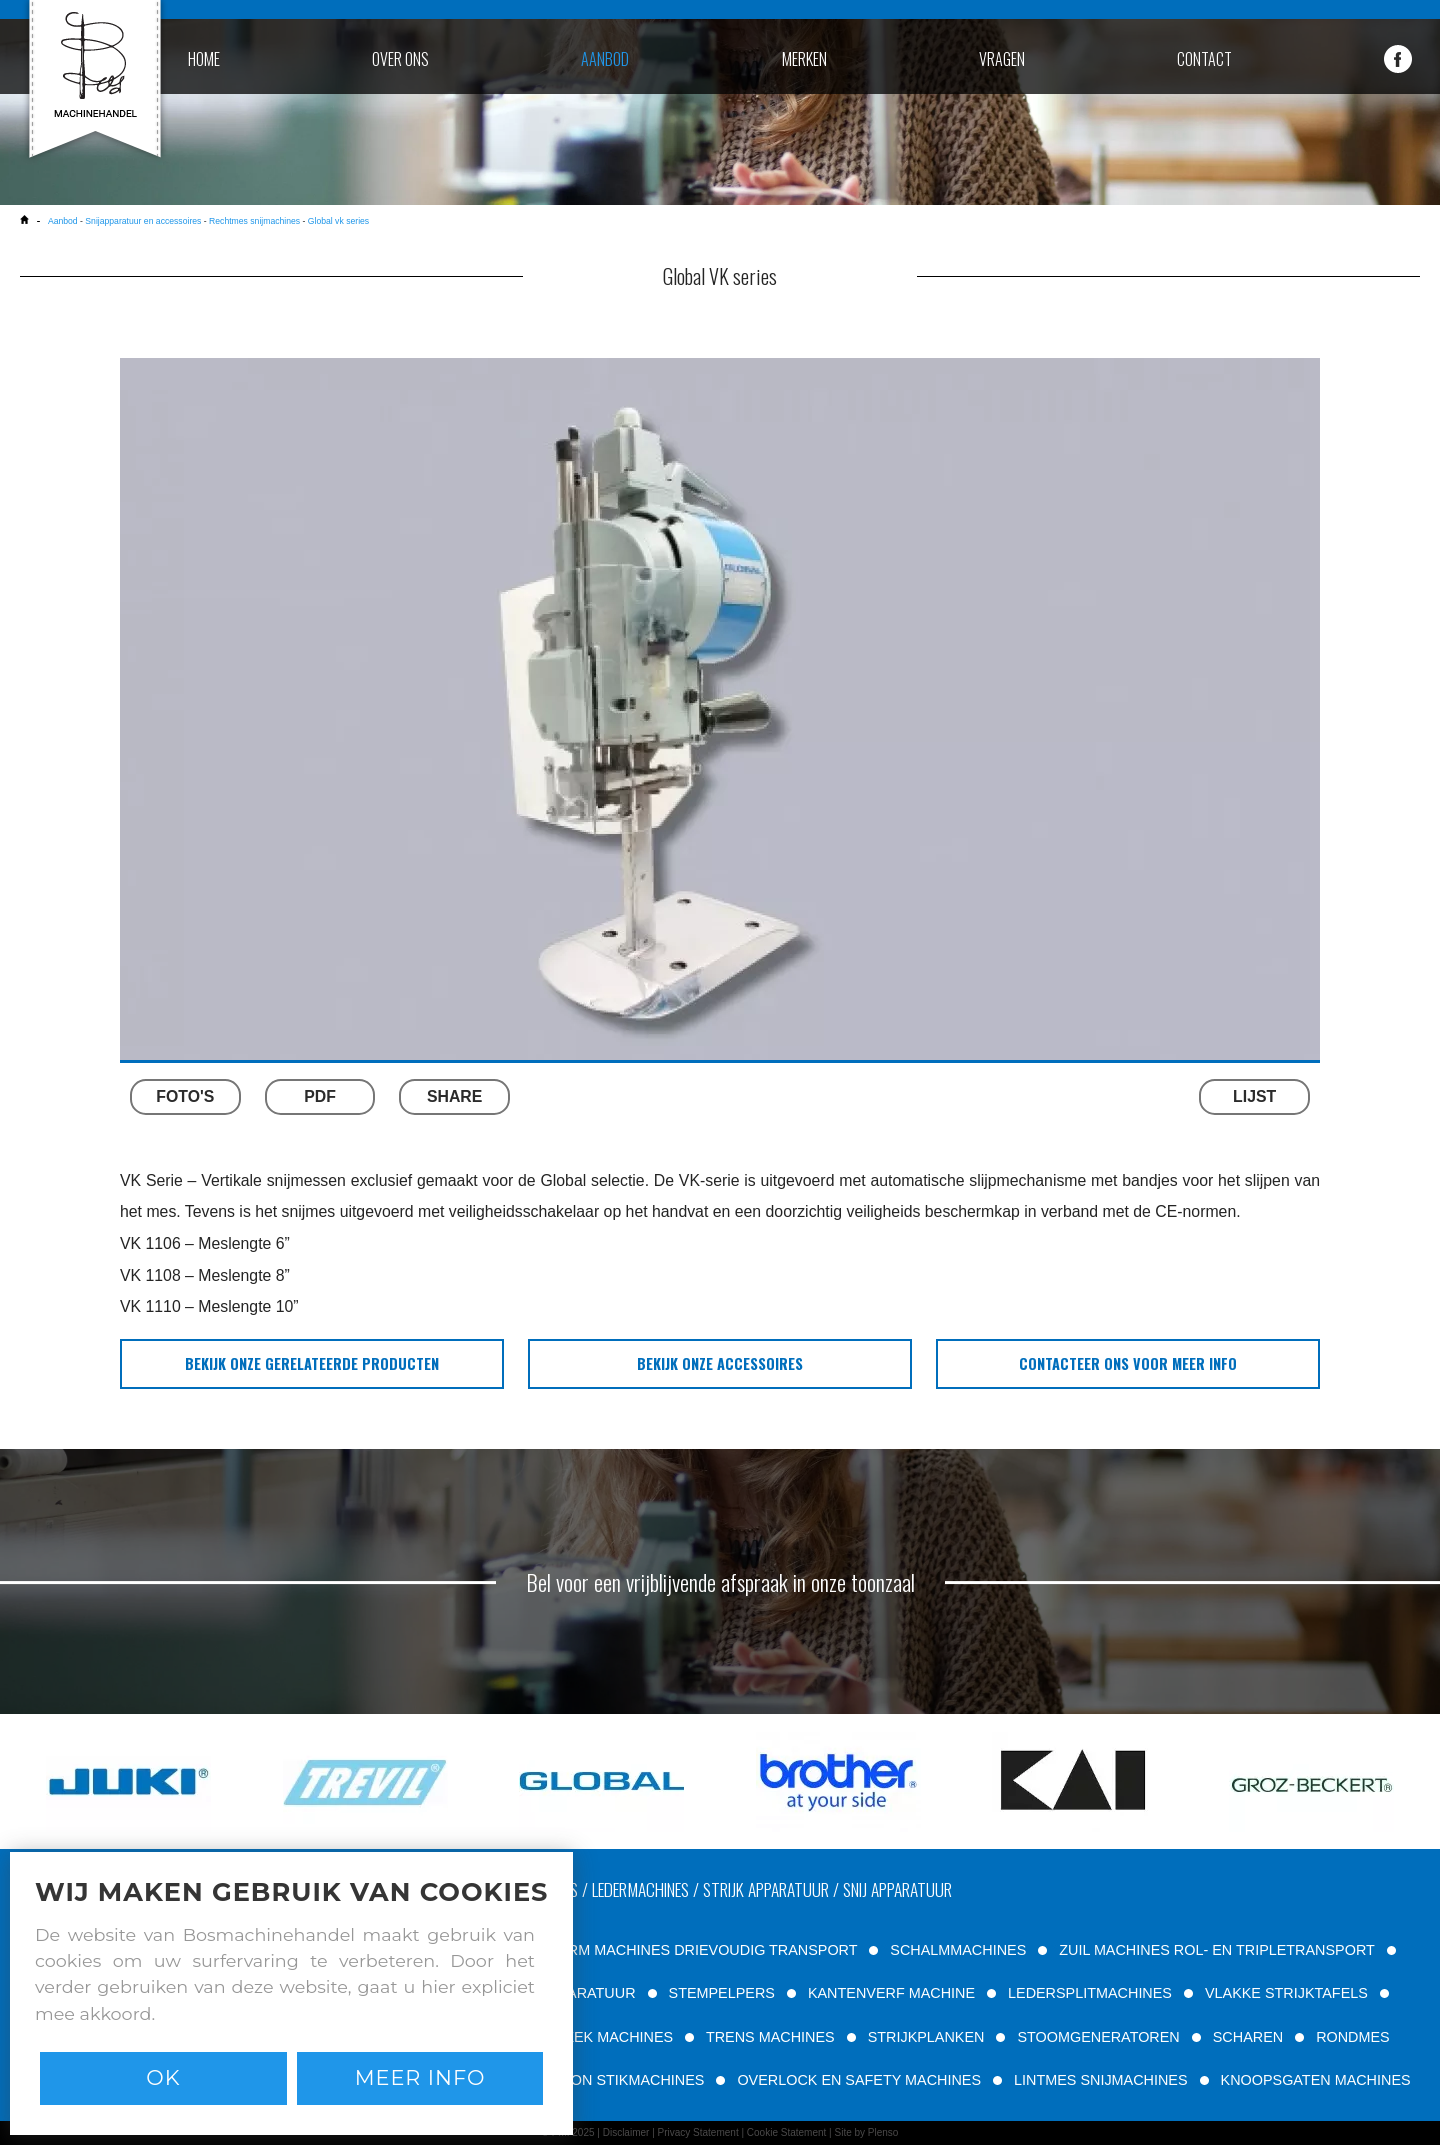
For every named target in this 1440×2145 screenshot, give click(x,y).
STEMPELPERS (722, 1993)
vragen (1002, 59)
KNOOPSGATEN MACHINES (1316, 2080)
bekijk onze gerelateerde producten (312, 1363)
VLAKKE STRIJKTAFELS (1286, 1993)
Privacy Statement (698, 2132)
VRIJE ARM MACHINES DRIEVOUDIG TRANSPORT (685, 1950)
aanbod (605, 59)
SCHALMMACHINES (958, 1950)
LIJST (1254, 1096)
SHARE (454, 1096)
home (204, 59)
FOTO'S (185, 1096)
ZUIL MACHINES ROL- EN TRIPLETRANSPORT (1216, 1950)
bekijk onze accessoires (720, 1363)
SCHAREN (1248, 2037)
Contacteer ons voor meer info (1128, 1363)
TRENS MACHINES (770, 2037)
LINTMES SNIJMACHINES (1101, 2080)
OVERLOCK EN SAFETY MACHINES (859, 2080)
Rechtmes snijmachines (254, 221)
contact (1204, 59)
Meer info (420, 2077)
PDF (320, 1096)
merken (804, 59)
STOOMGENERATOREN (1098, 2037)
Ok (163, 2077)
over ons (400, 59)
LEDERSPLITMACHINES (1090, 1993)
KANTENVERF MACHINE (891, 1993)
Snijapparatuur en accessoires (143, 221)
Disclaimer (626, 2132)
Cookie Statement (787, 2132)
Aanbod (63, 221)
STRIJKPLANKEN (926, 2037)
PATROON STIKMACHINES (613, 2080)
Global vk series (338, 221)
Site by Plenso (866, 2132)
